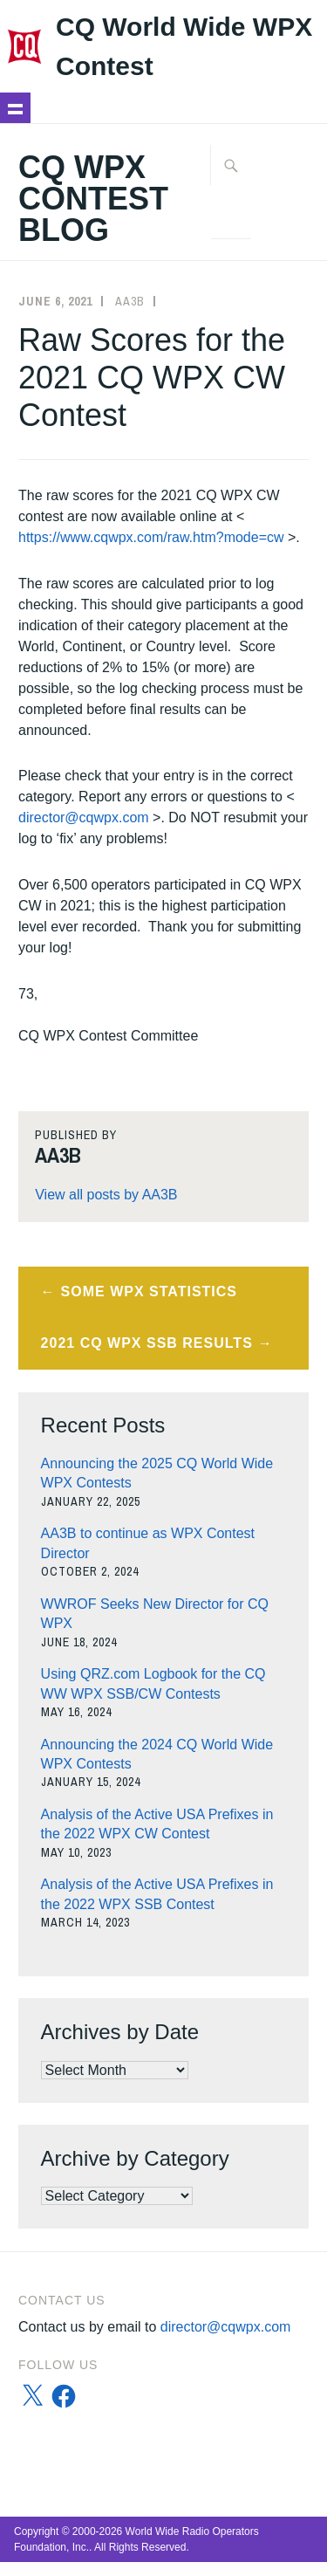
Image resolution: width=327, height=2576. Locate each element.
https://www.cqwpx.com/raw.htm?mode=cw (151, 537)
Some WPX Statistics (149, 1291)
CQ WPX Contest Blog (93, 198)
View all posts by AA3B (106, 1194)
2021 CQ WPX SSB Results (147, 1343)
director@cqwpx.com (83, 817)
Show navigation (15, 108)
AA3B (130, 301)
